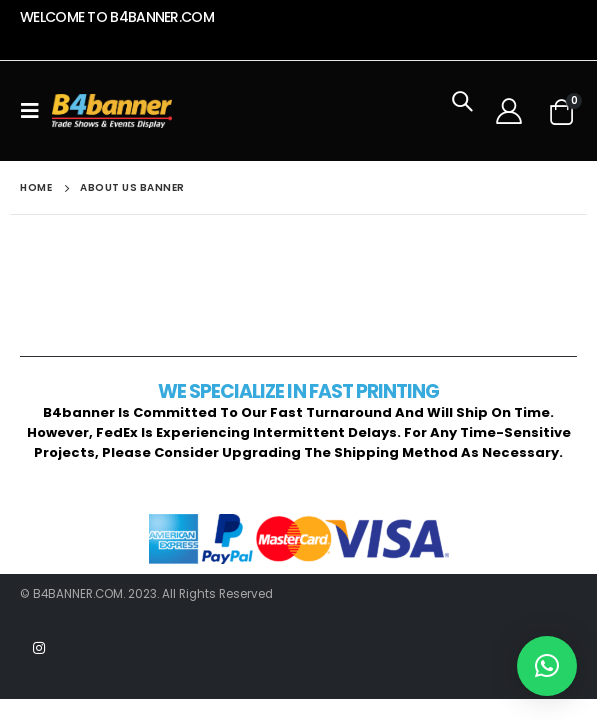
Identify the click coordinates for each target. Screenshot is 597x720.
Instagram (39, 648)
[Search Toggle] (462, 111)
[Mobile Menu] (36, 111)
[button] (547, 666)
